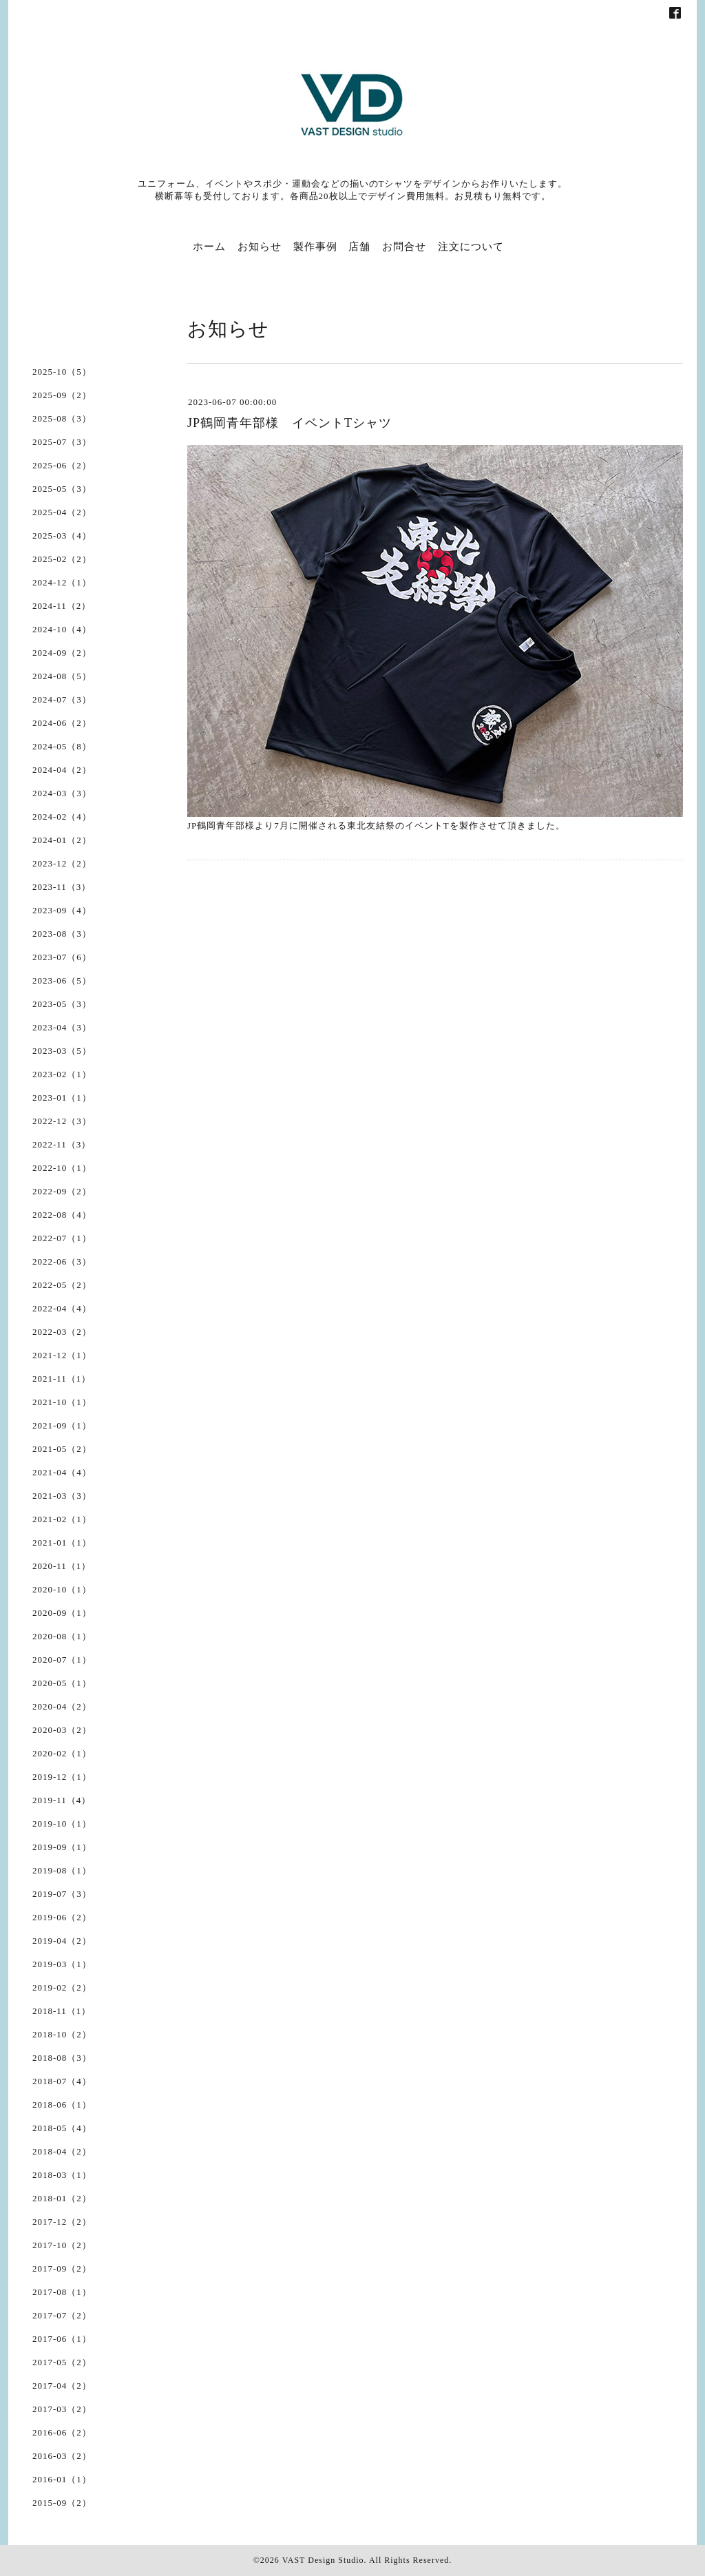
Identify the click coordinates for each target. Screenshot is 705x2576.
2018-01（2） (62, 2198)
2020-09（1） (62, 1613)
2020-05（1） (62, 1683)
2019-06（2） (62, 1917)
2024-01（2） (62, 840)
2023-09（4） (62, 910)
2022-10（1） (62, 1168)
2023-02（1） (62, 1074)
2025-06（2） (62, 465)
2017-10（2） (62, 2245)
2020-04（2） (62, 1706)
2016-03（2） (62, 2456)
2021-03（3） (62, 1495)
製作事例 (315, 246)
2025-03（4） (62, 535)
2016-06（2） (62, 2432)
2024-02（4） (62, 816)
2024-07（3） (62, 699)
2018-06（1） (62, 2104)
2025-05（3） (62, 489)
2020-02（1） (62, 1753)
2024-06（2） (62, 723)
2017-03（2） (62, 2409)
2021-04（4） (62, 1472)
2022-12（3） (62, 1121)
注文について (471, 246)
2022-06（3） (62, 1261)
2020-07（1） (62, 1659)
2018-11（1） (61, 2011)
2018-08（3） (62, 2058)
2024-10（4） (62, 629)
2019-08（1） (62, 1870)
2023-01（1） (62, 1097)
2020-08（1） (62, 1636)
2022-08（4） (62, 1214)
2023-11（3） (61, 887)
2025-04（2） (62, 512)
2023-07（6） (62, 957)
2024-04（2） (62, 770)
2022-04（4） (62, 1308)
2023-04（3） (62, 1027)
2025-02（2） (62, 559)
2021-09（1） (62, 1425)
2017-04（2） (62, 2385)
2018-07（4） (62, 2081)
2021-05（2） (62, 1449)
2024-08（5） (62, 676)
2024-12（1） (62, 582)
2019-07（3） (62, 1894)
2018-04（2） (62, 2151)
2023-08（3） (62, 933)
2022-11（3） (61, 1144)
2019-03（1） (62, 1964)
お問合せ (404, 246)
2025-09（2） (62, 395)
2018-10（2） (62, 2034)
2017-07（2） (62, 2315)
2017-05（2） (62, 2362)
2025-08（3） (62, 418)
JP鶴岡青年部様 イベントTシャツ (289, 423)
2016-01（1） (62, 2479)
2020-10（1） (62, 1589)
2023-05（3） (62, 1004)
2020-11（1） (61, 1566)
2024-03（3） (62, 793)
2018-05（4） (62, 2128)
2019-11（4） (61, 1800)
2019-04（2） (62, 1940)
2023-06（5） (62, 980)
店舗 (359, 246)
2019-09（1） (62, 1847)
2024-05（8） (62, 746)
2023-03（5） (62, 1051)
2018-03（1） (62, 2175)
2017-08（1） (62, 2292)
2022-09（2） (62, 1191)
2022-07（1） (62, 1238)
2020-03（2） (62, 1730)
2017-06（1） (62, 2339)
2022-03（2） (62, 1332)
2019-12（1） (62, 1777)
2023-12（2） (62, 863)
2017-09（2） (62, 2268)
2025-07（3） (62, 442)
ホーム (209, 246)
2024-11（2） (61, 606)
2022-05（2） (62, 1285)
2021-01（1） (62, 1542)
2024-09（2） (62, 652)
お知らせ (260, 246)
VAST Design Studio (323, 2560)
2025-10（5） (62, 371)
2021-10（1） (62, 1402)
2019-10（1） (62, 1823)
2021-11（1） (61, 1378)
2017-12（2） (62, 2221)
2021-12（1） (62, 1355)
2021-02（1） (62, 1519)
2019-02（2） (62, 1987)
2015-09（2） (62, 2502)
